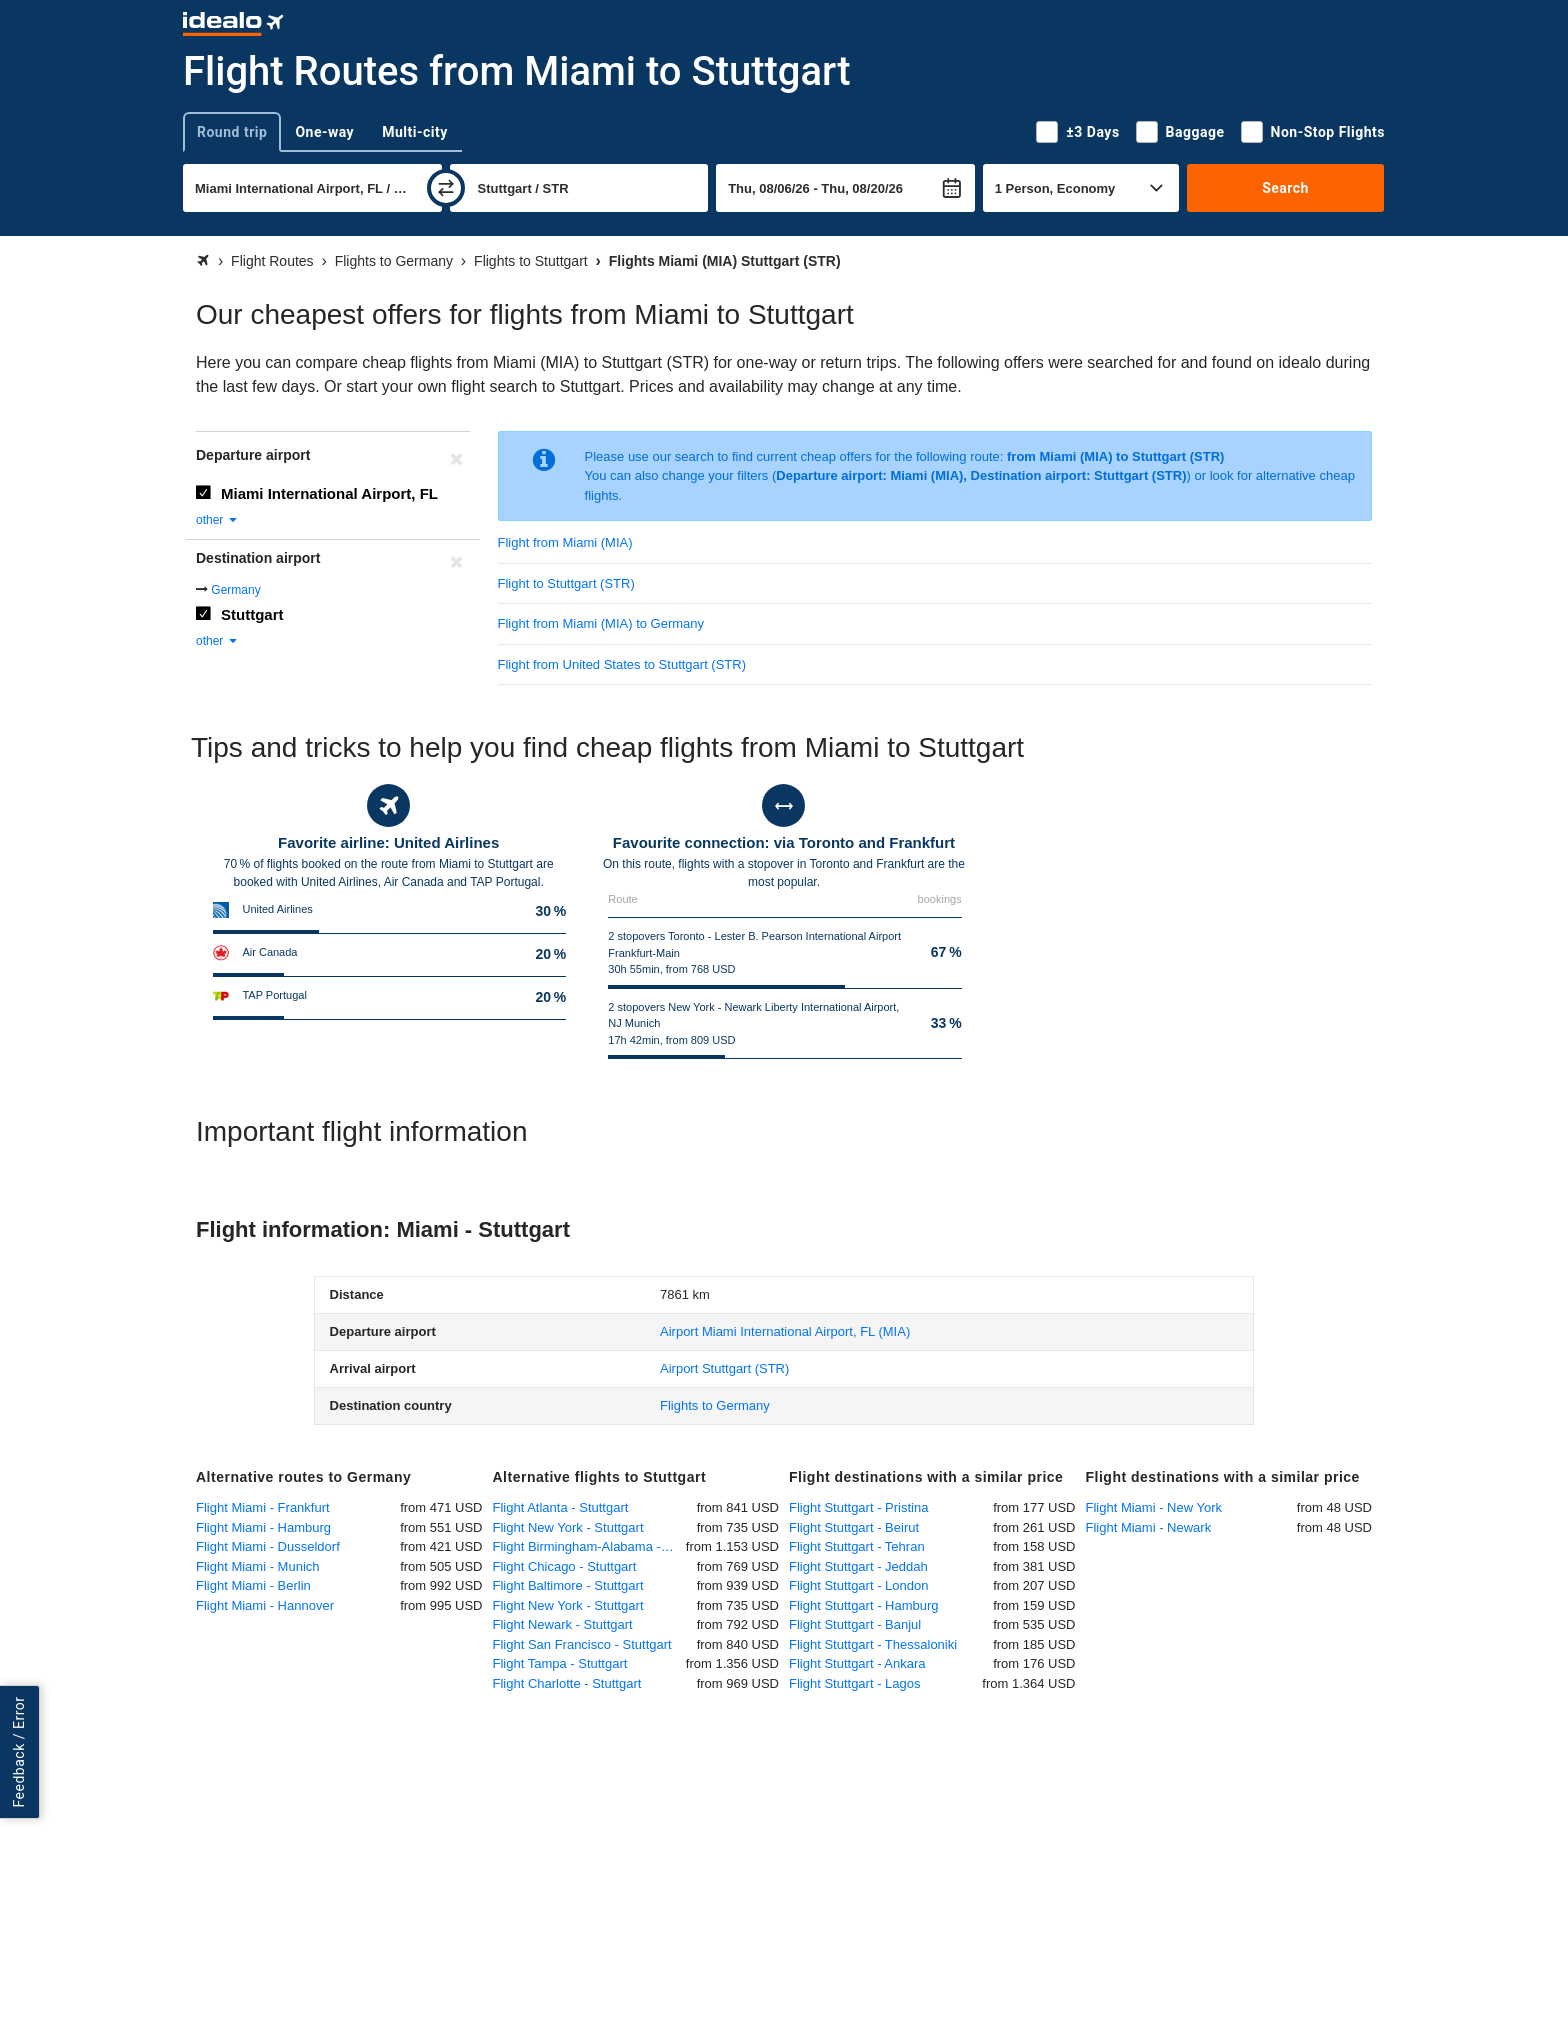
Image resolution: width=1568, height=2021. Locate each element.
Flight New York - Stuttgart (568, 1527)
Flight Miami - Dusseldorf (268, 1546)
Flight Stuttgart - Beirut (854, 1527)
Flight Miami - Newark (1149, 1527)
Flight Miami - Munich (258, 1566)
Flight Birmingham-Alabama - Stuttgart (589, 1546)
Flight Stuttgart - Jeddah (858, 1566)
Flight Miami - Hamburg (263, 1527)
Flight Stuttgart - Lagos (855, 1683)
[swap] (446, 188)
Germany (235, 590)
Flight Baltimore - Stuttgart (568, 1585)
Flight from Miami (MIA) (565, 542)
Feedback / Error (19, 1751)
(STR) (724, 1368)
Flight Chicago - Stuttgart (565, 1566)
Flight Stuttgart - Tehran (857, 1546)
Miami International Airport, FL (329, 493)
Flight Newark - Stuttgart (563, 1624)
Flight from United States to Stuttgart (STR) (622, 664)
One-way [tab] (324, 132)
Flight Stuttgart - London (858, 1585)
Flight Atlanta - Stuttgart (561, 1507)
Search (1285, 188)
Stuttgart (252, 614)
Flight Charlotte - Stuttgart (567, 1683)
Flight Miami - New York (1154, 1507)
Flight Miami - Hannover (265, 1605)
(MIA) (785, 1331)
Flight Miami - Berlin (253, 1585)
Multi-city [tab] (415, 132)
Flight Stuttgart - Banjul (855, 1624)
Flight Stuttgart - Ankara (857, 1663)
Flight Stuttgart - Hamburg (864, 1605)
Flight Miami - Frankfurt (263, 1507)
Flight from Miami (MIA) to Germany (601, 623)
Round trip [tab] (232, 132)
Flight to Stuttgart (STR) (566, 583)
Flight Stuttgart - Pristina (858, 1507)
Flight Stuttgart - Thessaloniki (873, 1644)
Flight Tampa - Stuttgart (560, 1663)
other (217, 520)
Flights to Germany (715, 1405)
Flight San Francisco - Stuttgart (582, 1644)
